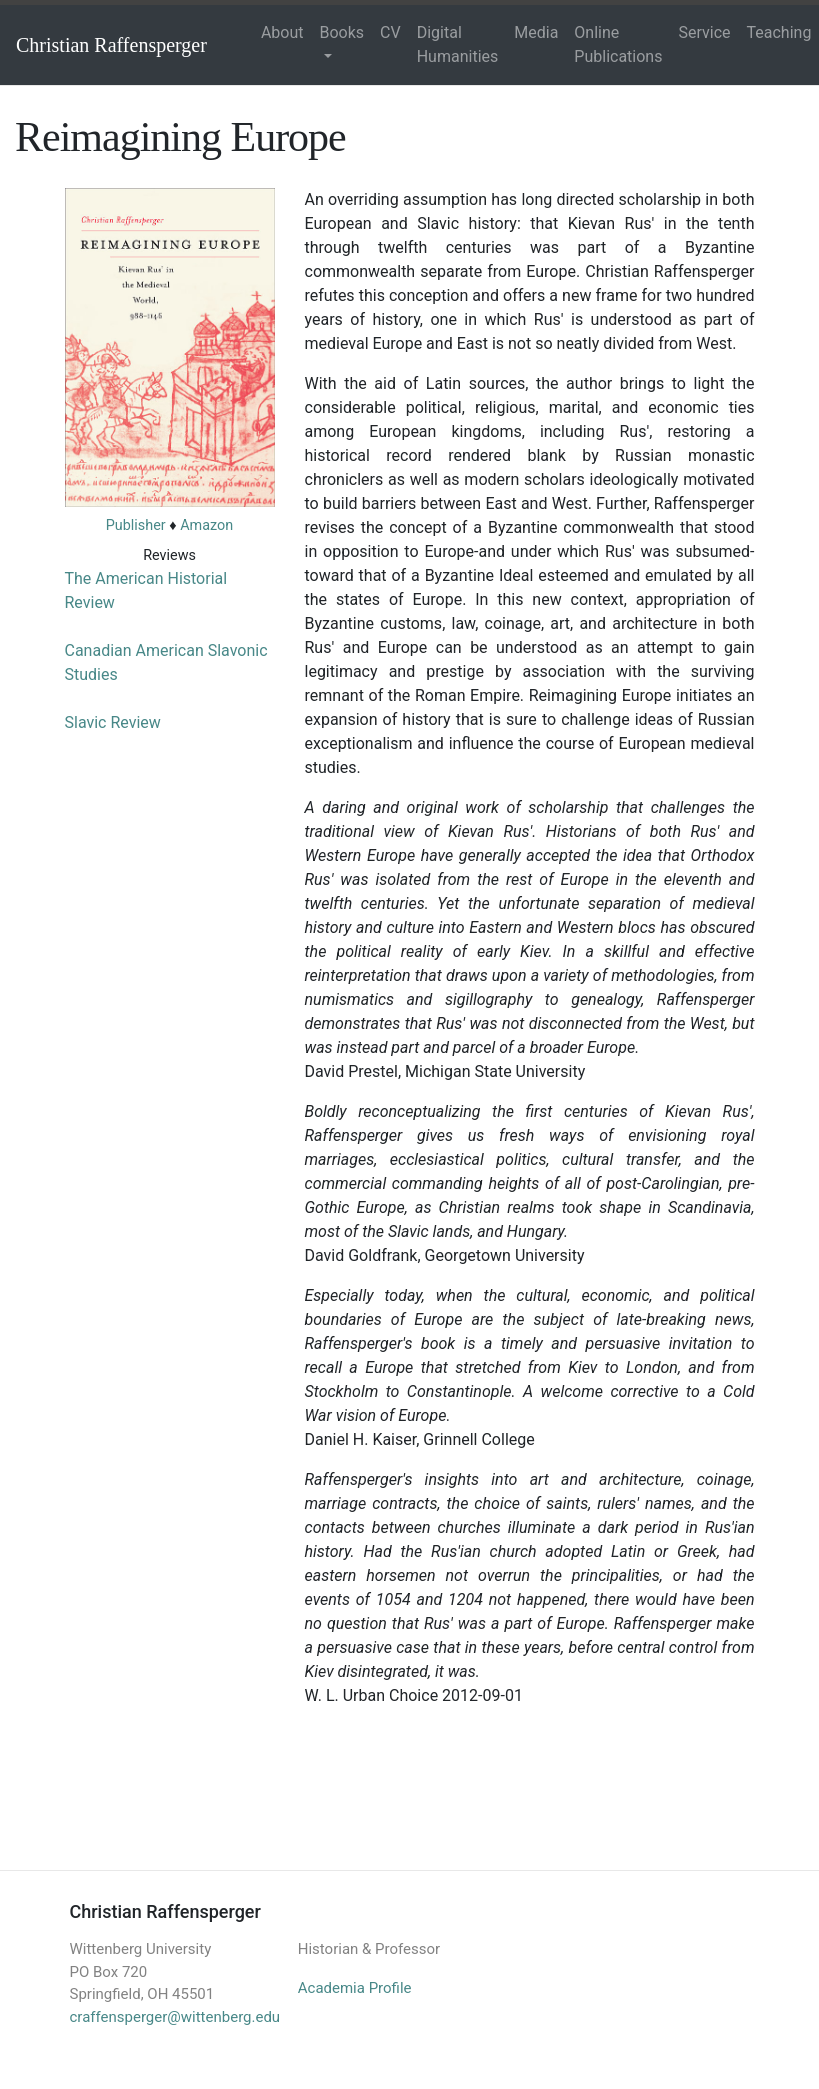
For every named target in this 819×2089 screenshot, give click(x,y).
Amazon (206, 525)
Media (536, 32)
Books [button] (342, 32)
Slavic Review (113, 722)
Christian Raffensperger (111, 45)
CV (390, 32)
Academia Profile (355, 1988)
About (282, 32)
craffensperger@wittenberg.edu (175, 2017)
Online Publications (618, 44)
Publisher (136, 525)
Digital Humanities (458, 44)
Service (704, 32)
